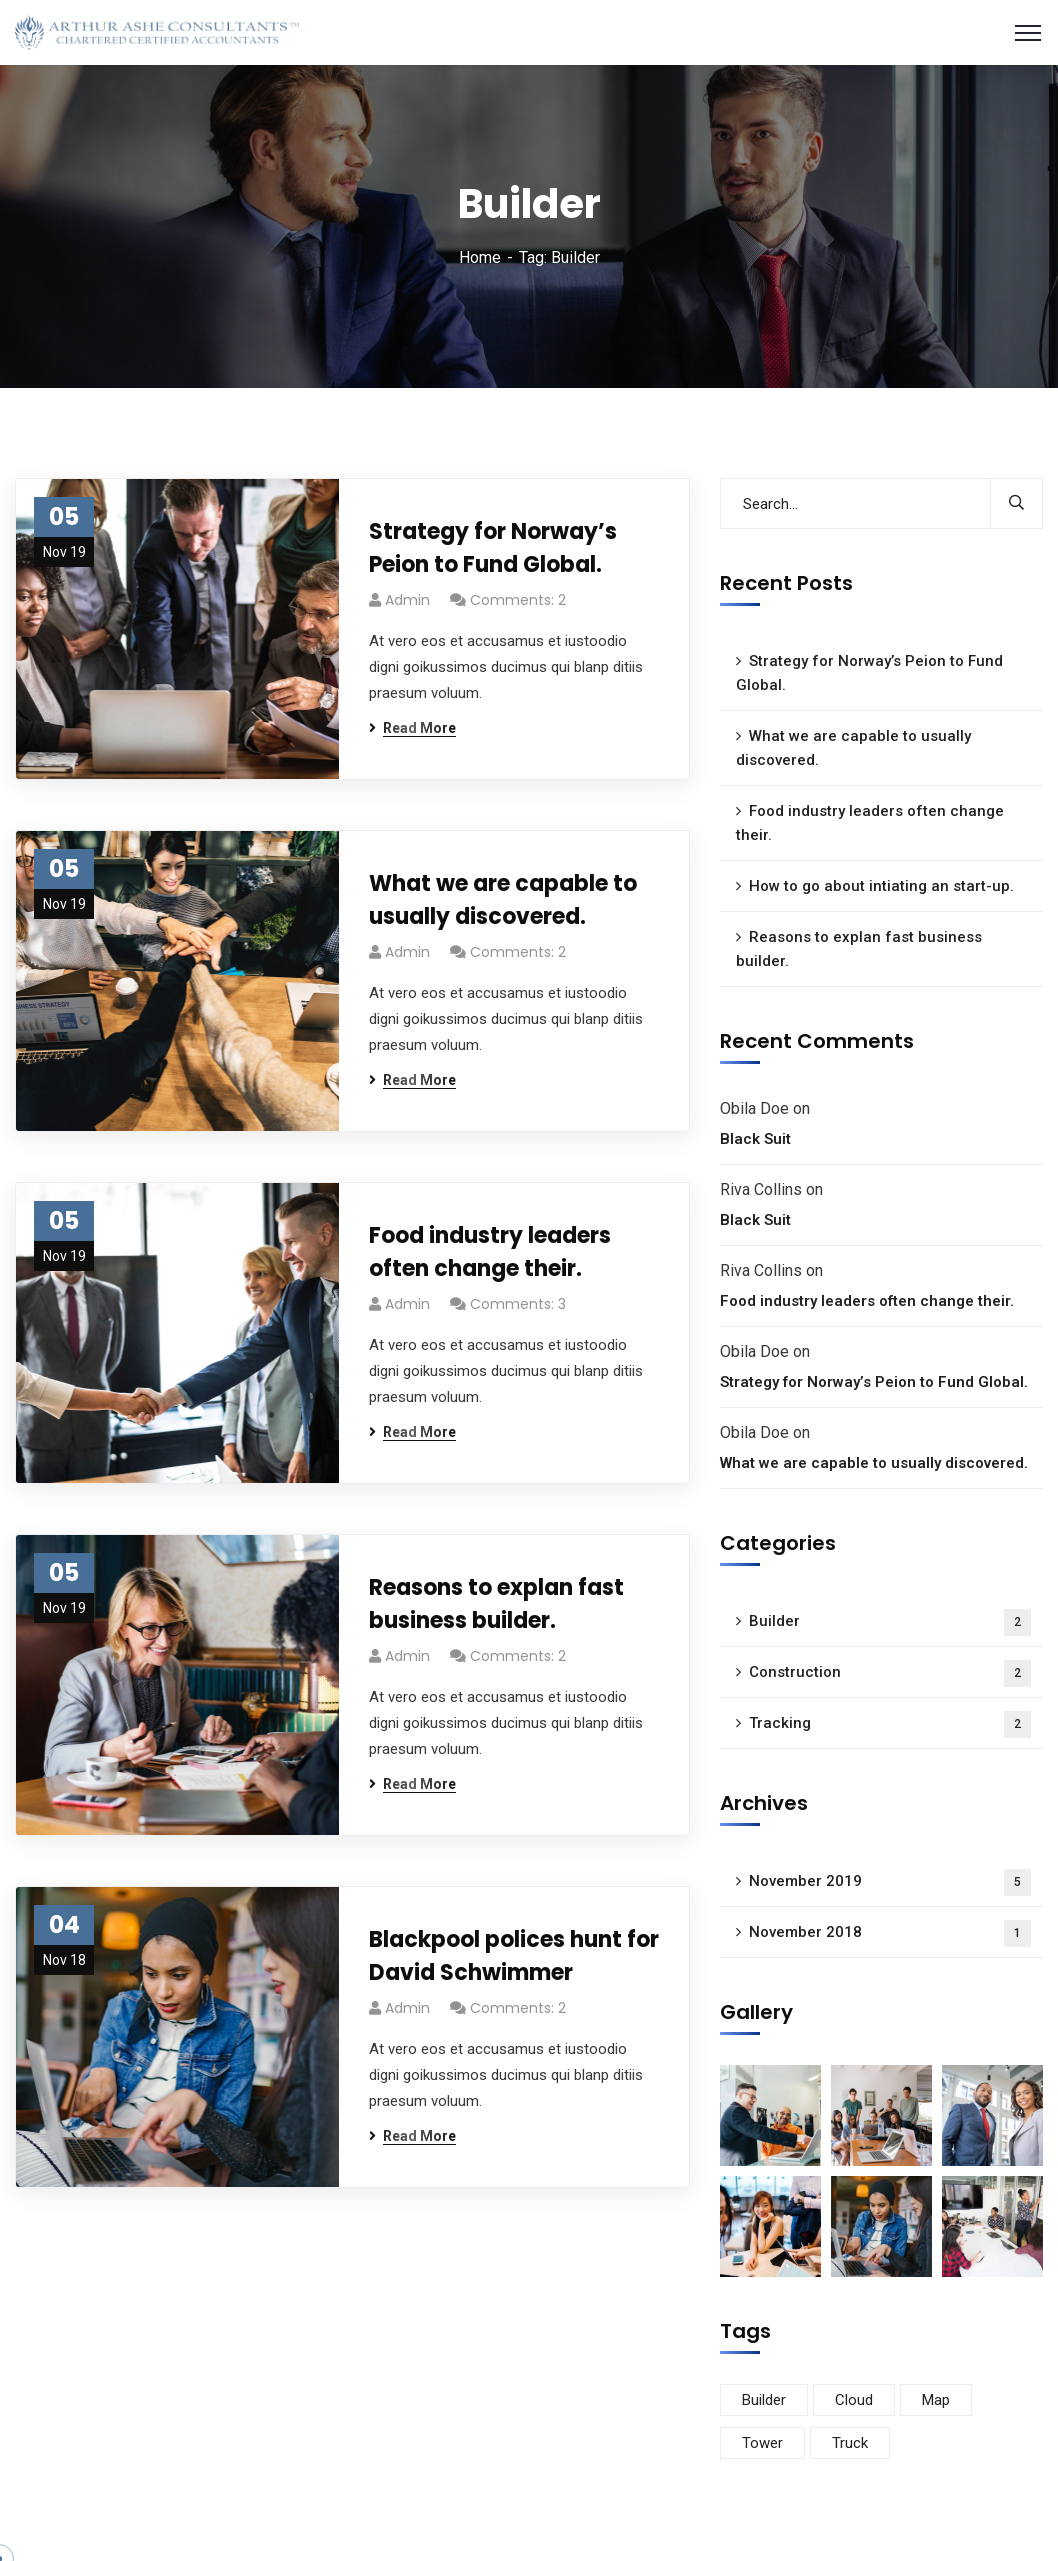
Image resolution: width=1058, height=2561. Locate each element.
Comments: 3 (518, 1304)
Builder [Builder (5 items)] (764, 2400)
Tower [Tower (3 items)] (762, 2443)
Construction (890, 1673)
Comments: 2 (518, 600)
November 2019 (890, 1882)
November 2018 (890, 1933)
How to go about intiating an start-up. (881, 886)
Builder (890, 1622)
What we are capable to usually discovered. (503, 900)
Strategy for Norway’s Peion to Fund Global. (493, 548)
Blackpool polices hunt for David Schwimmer (514, 1956)
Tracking (890, 1724)
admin (407, 600)
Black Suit (755, 1139)
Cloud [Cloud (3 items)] (854, 2400)
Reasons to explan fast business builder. (496, 1604)
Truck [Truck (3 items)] (850, 2443)
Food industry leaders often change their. (490, 1252)
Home (480, 257)
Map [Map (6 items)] (936, 2400)
